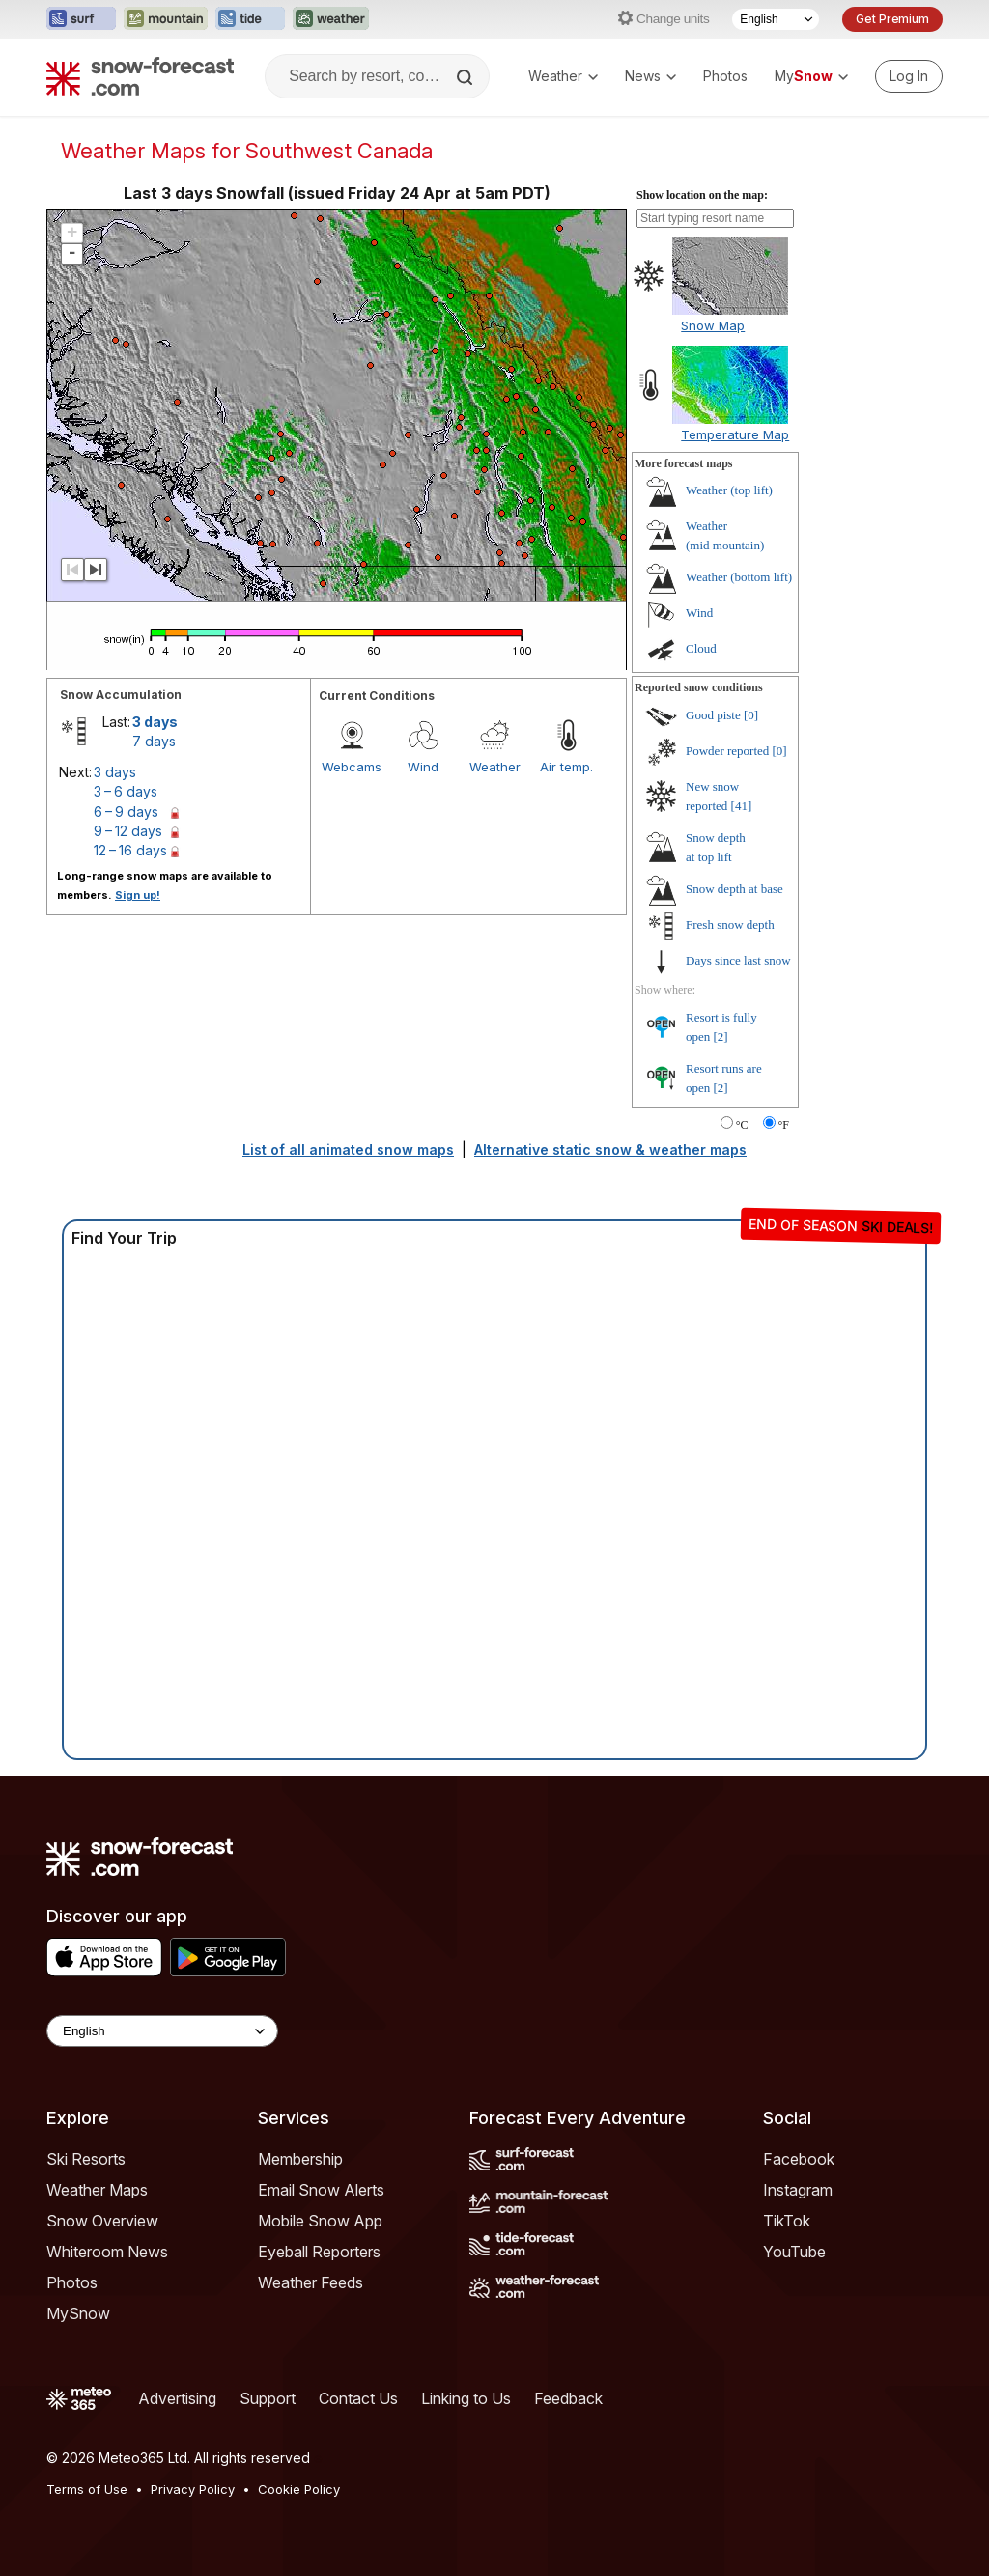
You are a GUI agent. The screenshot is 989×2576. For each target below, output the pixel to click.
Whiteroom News (107, 2251)
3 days (155, 722)
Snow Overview (102, 2220)
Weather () (729, 490)
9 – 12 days (128, 831)
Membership (300, 2159)
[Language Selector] (775, 19)
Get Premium (892, 19)
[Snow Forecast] (140, 76)
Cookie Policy (299, 2489)
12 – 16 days (130, 850)
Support (268, 2398)
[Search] (466, 77)
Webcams (351, 766)
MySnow (78, 2313)
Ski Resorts (86, 2159)
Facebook (798, 2159)
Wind (423, 766)
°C (742, 1125)
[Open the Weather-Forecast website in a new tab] (331, 19)
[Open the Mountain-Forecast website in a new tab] (166, 19)
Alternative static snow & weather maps (610, 1149)
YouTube (794, 2251)
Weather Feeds (310, 2282)
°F (783, 1125)
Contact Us (358, 2398)
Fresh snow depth (730, 924)
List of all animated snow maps (348, 1149)
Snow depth (734, 889)
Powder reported (727, 750)
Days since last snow (738, 960)
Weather (563, 76)
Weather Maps (97, 2189)
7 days (154, 741)
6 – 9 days (126, 811)
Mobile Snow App (320, 2220)
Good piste (713, 715)
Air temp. (566, 766)
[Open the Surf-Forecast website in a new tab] (81, 19)
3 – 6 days (125, 791)
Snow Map (713, 325)
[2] (721, 1036)
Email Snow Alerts (321, 2189)
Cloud (701, 648)
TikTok (786, 2220)
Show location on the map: (702, 195)
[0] (751, 715)
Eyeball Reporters (319, 2251)
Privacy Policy (193, 2489)
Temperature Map (735, 434)
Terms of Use (86, 2489)
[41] (741, 805)
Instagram (798, 2189)
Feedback (568, 2398)
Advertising (177, 2398)
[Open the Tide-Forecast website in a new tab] (250, 19)
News (650, 76)
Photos (725, 76)
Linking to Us (466, 2398)
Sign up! (137, 895)
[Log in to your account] (909, 76)
